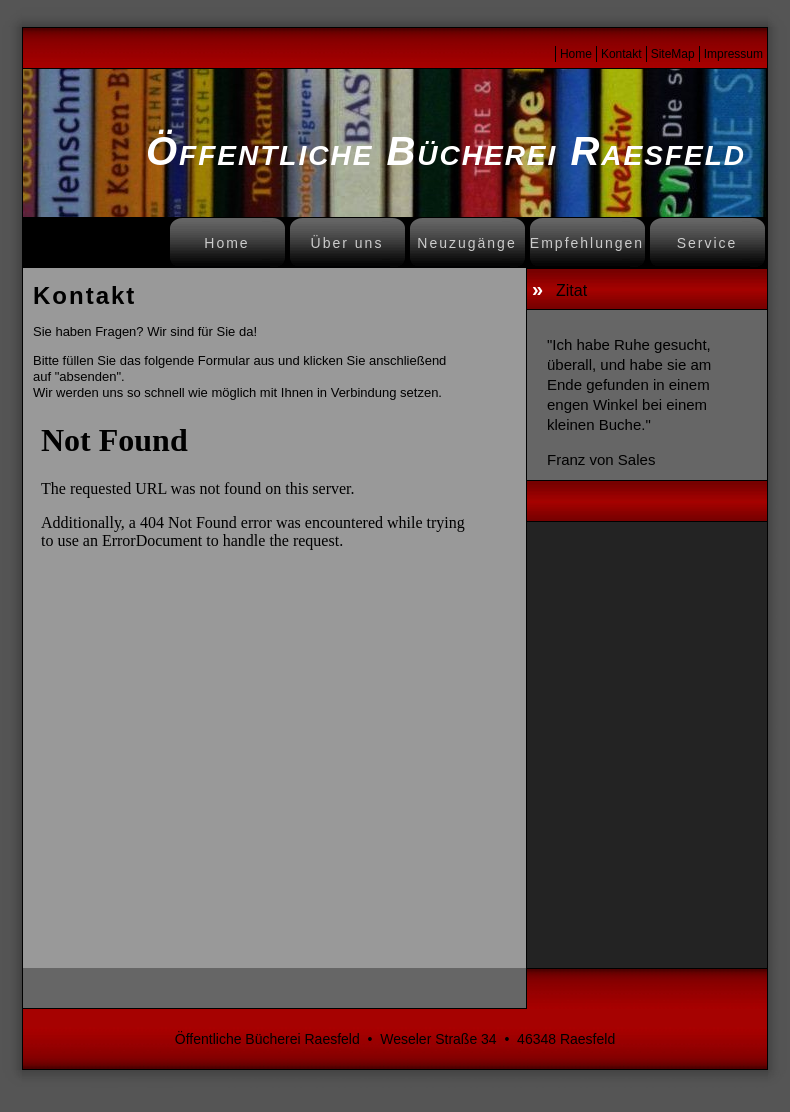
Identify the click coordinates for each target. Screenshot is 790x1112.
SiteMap (673, 54)
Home (576, 54)
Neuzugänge (466, 243)
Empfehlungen (587, 243)
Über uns (347, 243)
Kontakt (621, 54)
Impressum (733, 54)
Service (707, 243)
